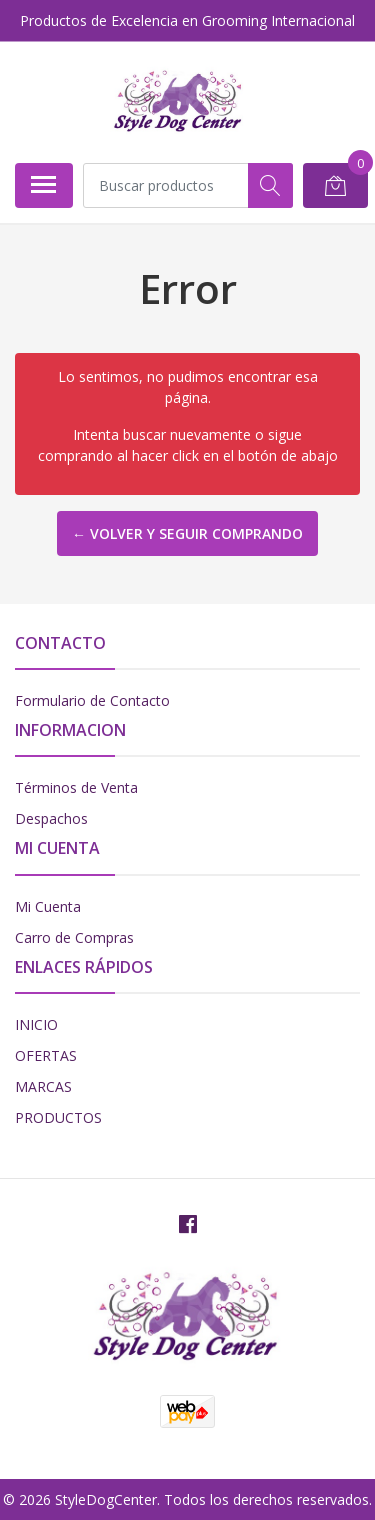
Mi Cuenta (48, 906)
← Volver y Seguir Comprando (187, 533)
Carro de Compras (74, 937)
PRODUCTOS (58, 1117)
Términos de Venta (76, 787)
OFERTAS (46, 1055)
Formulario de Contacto (92, 700)
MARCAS (43, 1086)
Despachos (51, 818)
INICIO (36, 1024)
